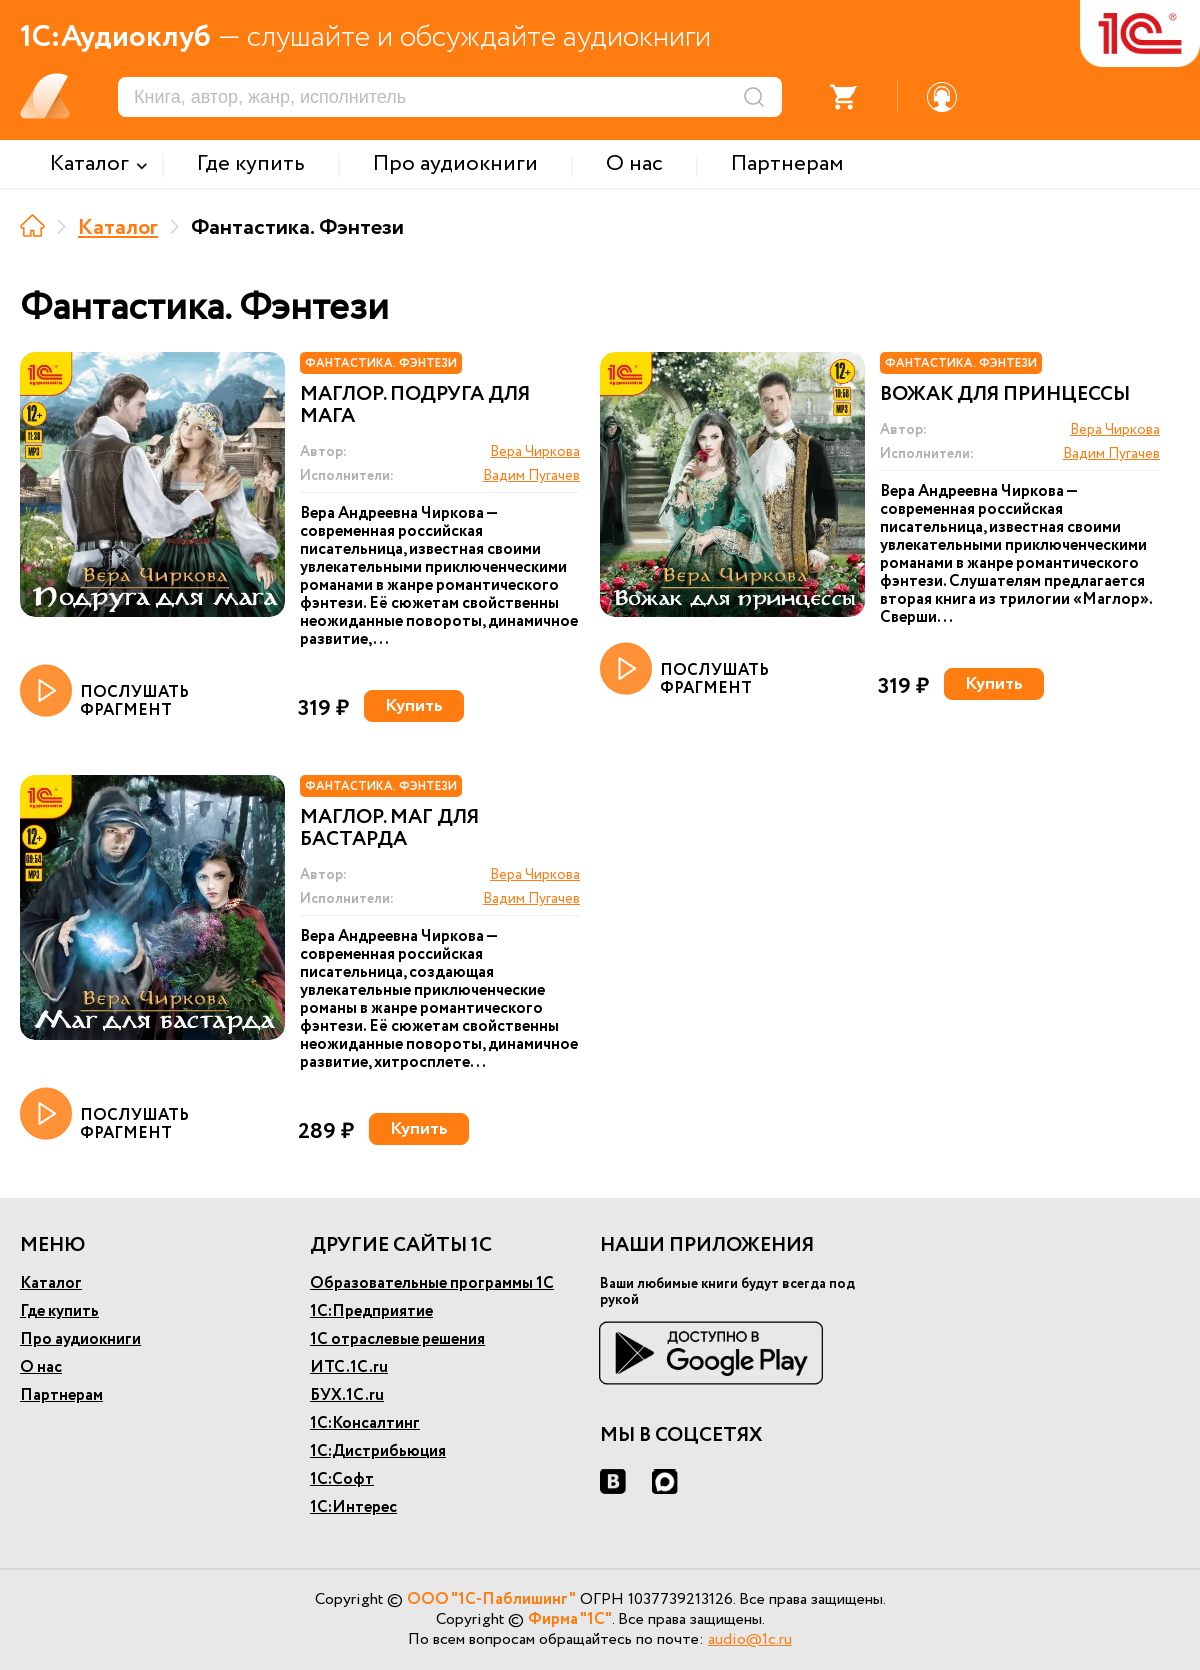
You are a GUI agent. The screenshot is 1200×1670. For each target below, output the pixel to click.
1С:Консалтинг (365, 1423)
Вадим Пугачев (531, 476)
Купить (414, 706)
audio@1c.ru (750, 1639)
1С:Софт (342, 1479)
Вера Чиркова (535, 452)
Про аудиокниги (80, 1339)
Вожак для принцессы (1005, 395)
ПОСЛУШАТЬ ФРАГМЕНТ (104, 692)
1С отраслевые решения (397, 1339)
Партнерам (61, 1395)
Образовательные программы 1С (432, 1283)
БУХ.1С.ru (347, 1395)
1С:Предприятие (371, 1311)
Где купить (59, 1311)
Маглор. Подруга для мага (415, 406)
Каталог (118, 228)
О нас (41, 1367)
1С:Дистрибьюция (378, 1451)
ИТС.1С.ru (349, 1367)
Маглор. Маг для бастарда (389, 829)
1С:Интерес (353, 1507)
